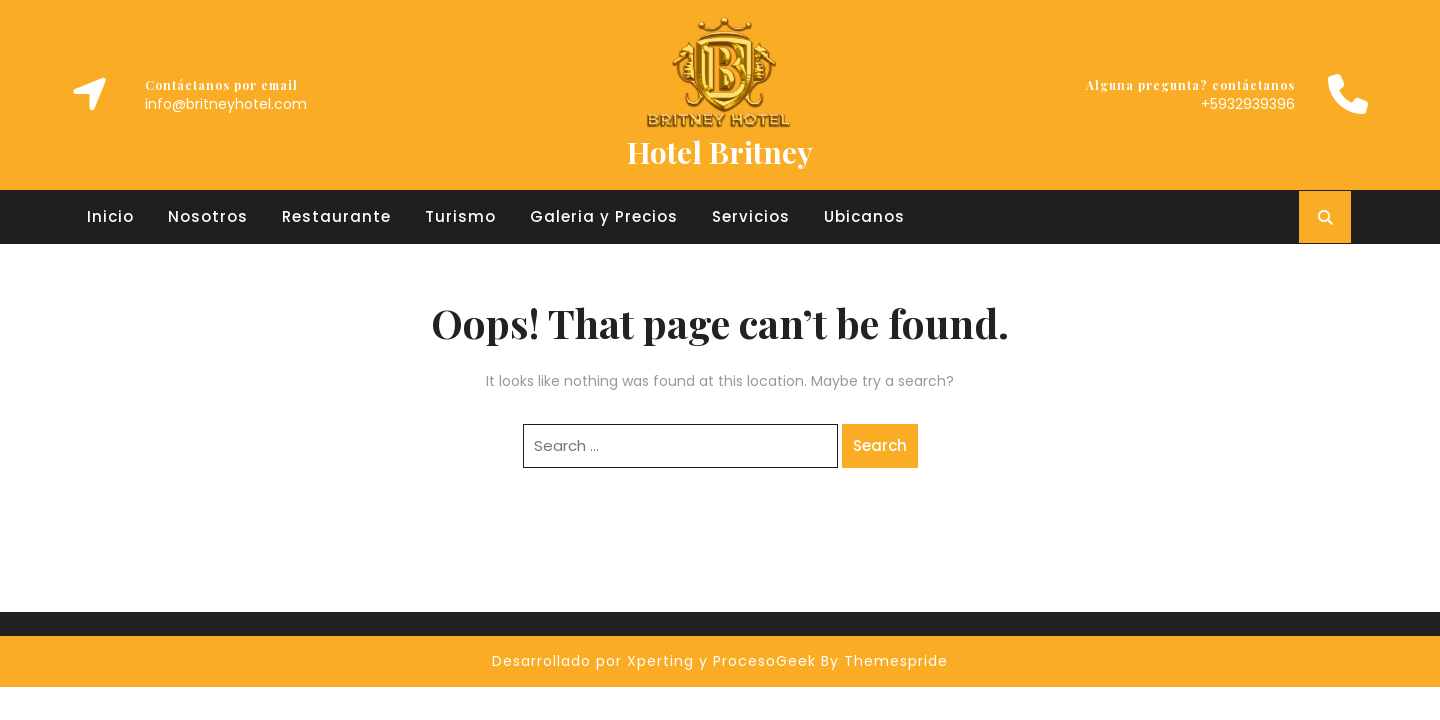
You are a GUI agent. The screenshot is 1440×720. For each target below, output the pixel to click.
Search (880, 445)
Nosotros (208, 216)
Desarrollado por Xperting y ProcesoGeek (654, 661)
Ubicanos (864, 216)
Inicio (110, 216)
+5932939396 (1248, 104)
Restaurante (336, 216)
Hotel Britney (720, 152)
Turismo (460, 216)
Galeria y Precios (604, 216)
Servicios (751, 216)
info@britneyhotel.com (226, 104)
